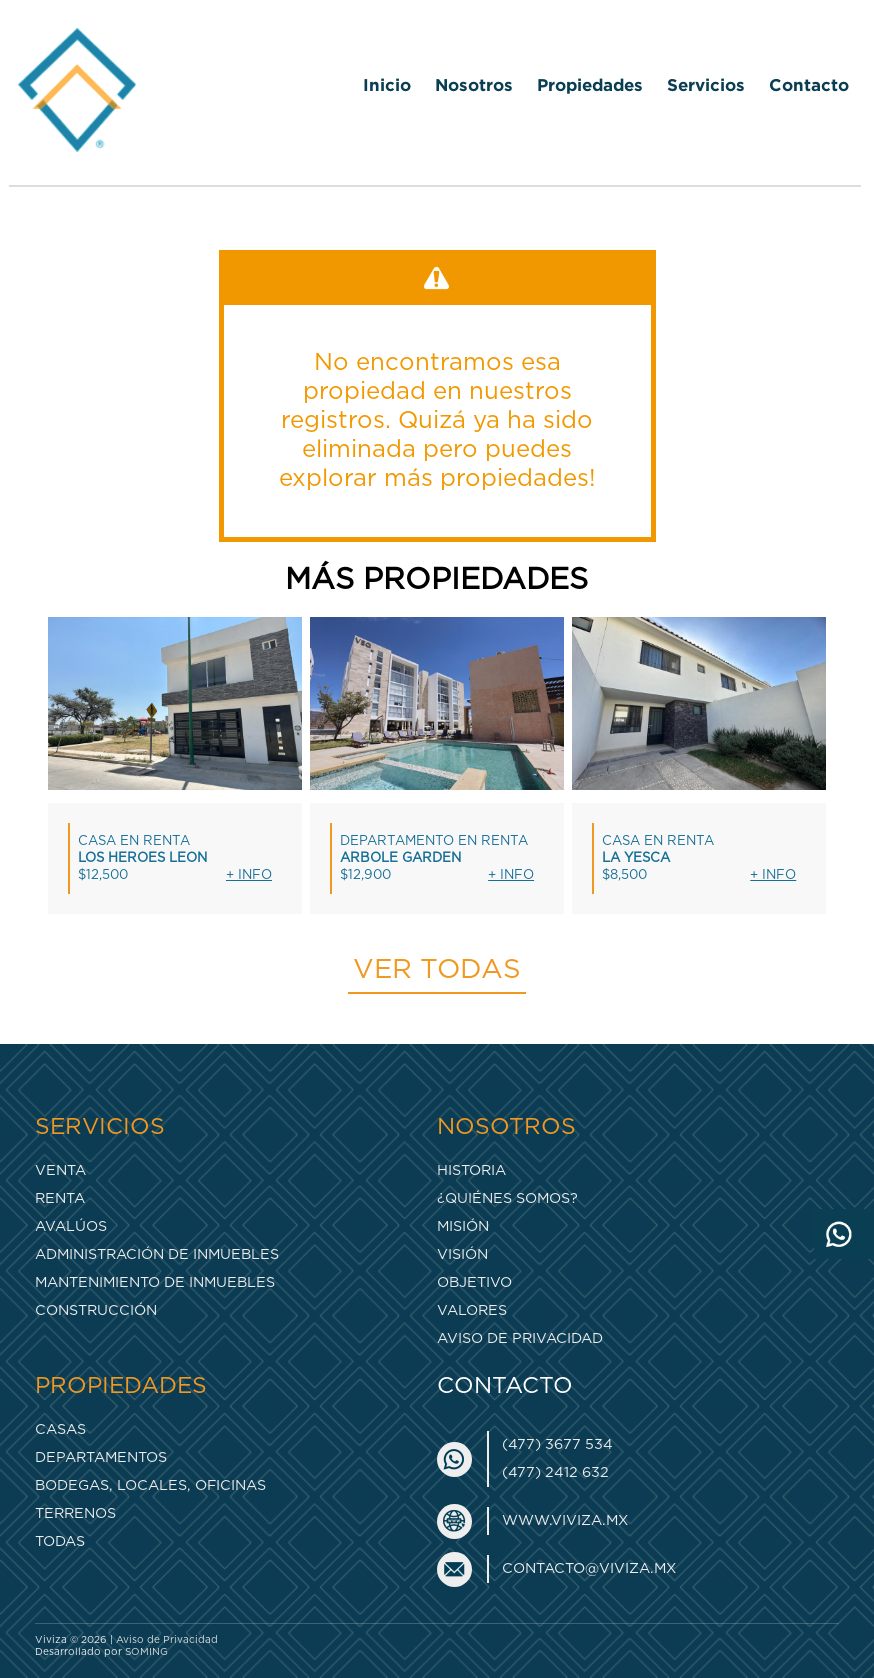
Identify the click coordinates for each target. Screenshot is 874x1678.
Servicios (706, 84)
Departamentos (101, 1457)
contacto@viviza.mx (589, 1568)
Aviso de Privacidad (520, 1338)
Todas (60, 1541)
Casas (60, 1429)
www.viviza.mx (565, 1520)
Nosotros (474, 84)
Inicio (387, 84)
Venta (60, 1170)
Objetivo (474, 1282)
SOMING (146, 1652)
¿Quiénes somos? (507, 1198)
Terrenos (75, 1513)
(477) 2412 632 (555, 1472)
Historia (471, 1170)
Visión (462, 1254)
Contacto (809, 84)
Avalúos (71, 1226)
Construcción (96, 1310)
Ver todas (437, 970)
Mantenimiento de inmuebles (155, 1282)
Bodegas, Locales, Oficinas (150, 1485)
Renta (60, 1198)
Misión (463, 1226)
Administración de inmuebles (157, 1254)
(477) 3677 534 (557, 1444)
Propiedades (590, 84)
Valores (472, 1310)
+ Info (249, 875)
